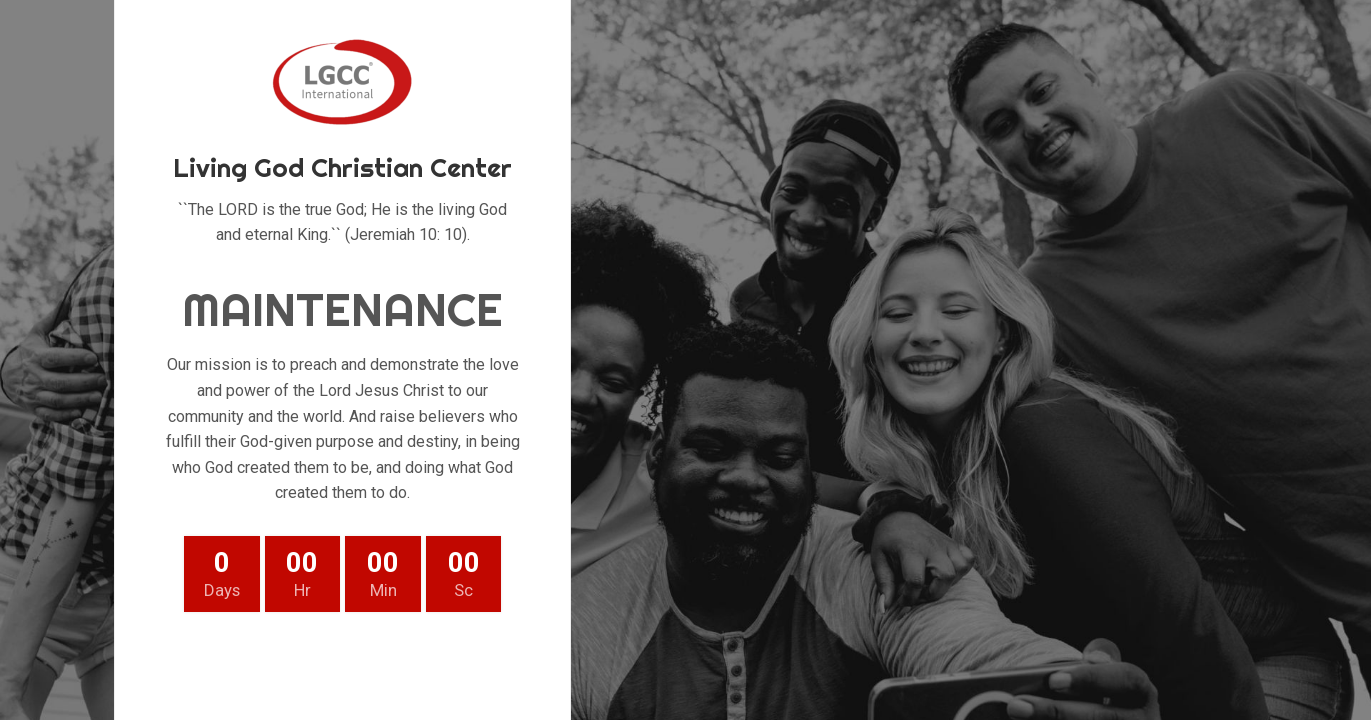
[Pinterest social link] (343, 661)
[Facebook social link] (247, 661)
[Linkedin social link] (391, 661)
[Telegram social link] (439, 661)
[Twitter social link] (295, 661)
